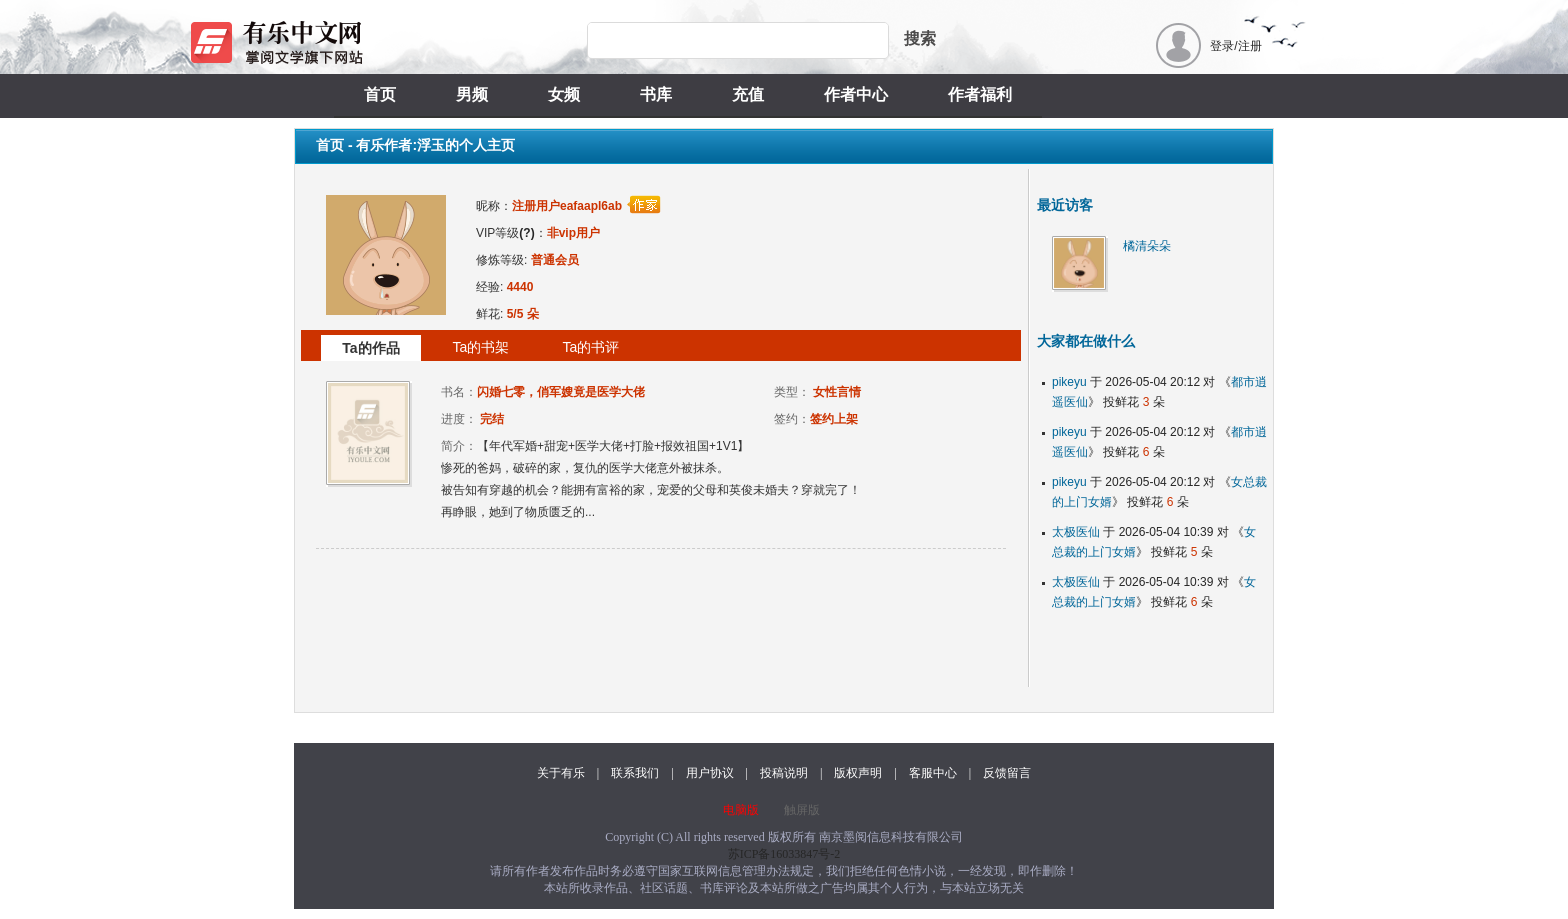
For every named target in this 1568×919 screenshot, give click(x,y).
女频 (564, 94)
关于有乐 (561, 773)
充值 (748, 94)
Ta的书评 (591, 347)
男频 (472, 94)
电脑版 (741, 810)
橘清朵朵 (1147, 246)
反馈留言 (1007, 773)
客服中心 (933, 773)
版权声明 (858, 773)
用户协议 (710, 773)
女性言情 (837, 392)
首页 (380, 94)
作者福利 (980, 94)
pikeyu (1069, 382)
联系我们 (635, 773)
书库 (656, 94)
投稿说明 (784, 773)
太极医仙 (1076, 532)
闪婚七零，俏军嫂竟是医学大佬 (561, 392)
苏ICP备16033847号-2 (784, 854)
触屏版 (802, 810)
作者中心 (856, 94)
